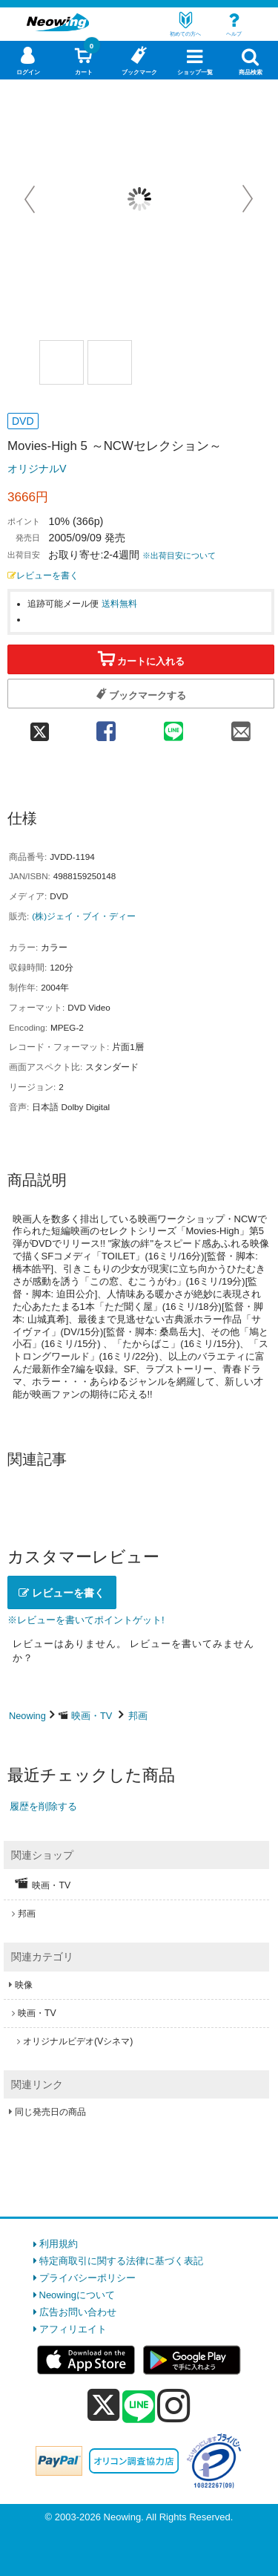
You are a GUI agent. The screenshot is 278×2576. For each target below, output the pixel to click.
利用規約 (58, 2243)
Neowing (27, 1715)
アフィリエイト (73, 2329)
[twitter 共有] (39, 726)
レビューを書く (43, 575)
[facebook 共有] (105, 726)
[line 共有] (173, 726)
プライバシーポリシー (87, 2277)
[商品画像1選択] (61, 362)
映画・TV (91, 1715)
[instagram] (174, 2405)
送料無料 (119, 603)
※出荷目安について (179, 555)
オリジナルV (37, 469)
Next (247, 199)
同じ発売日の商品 (50, 2112)
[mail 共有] (240, 726)
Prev (31, 199)
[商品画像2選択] (109, 362)
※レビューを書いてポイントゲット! (86, 1620)
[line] (138, 2407)
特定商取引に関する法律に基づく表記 (121, 2260)
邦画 (138, 1715)
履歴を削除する (43, 1806)
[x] (103, 2406)
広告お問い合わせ (77, 2312)
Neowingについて (77, 2295)
